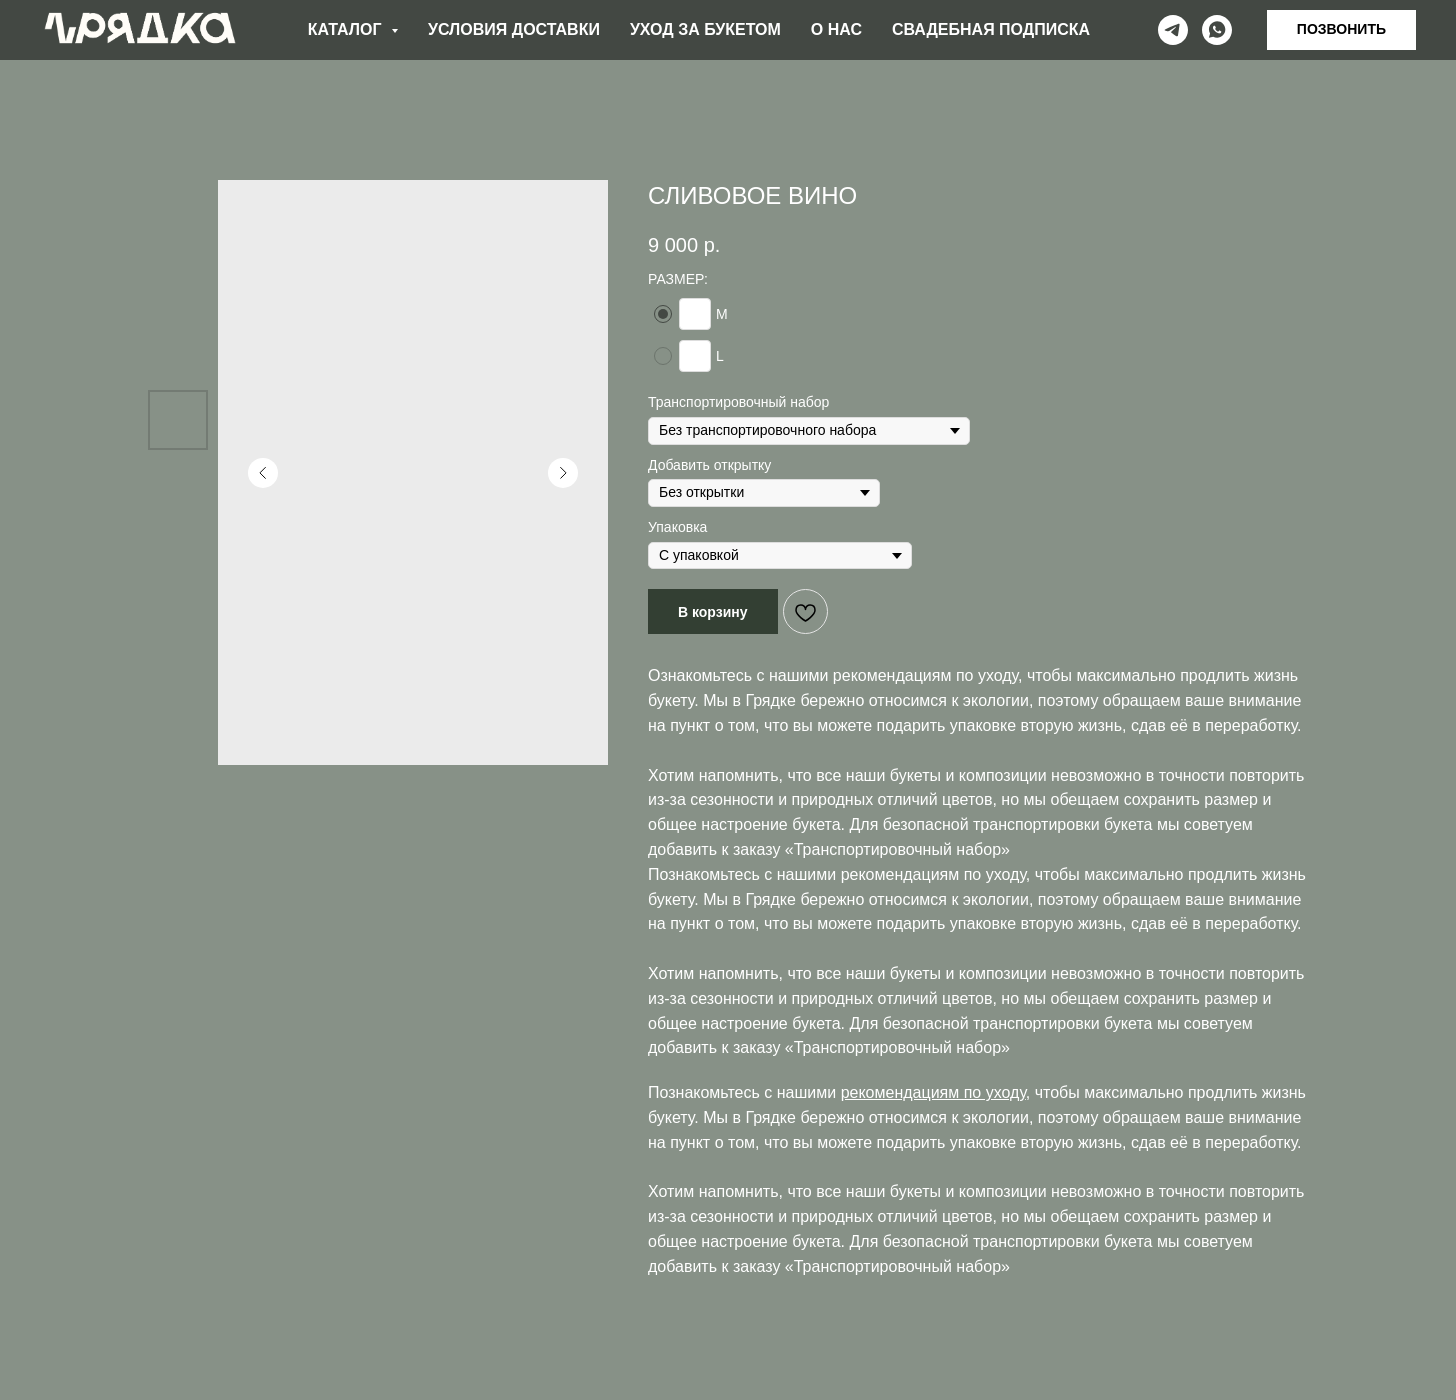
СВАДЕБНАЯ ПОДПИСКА (991, 29)
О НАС (836, 29)
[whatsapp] (1217, 30)
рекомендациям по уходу (925, 675)
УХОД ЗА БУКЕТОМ (705, 29)
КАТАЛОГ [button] (347, 29)
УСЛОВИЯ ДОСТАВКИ (514, 29)
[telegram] (1173, 30)
